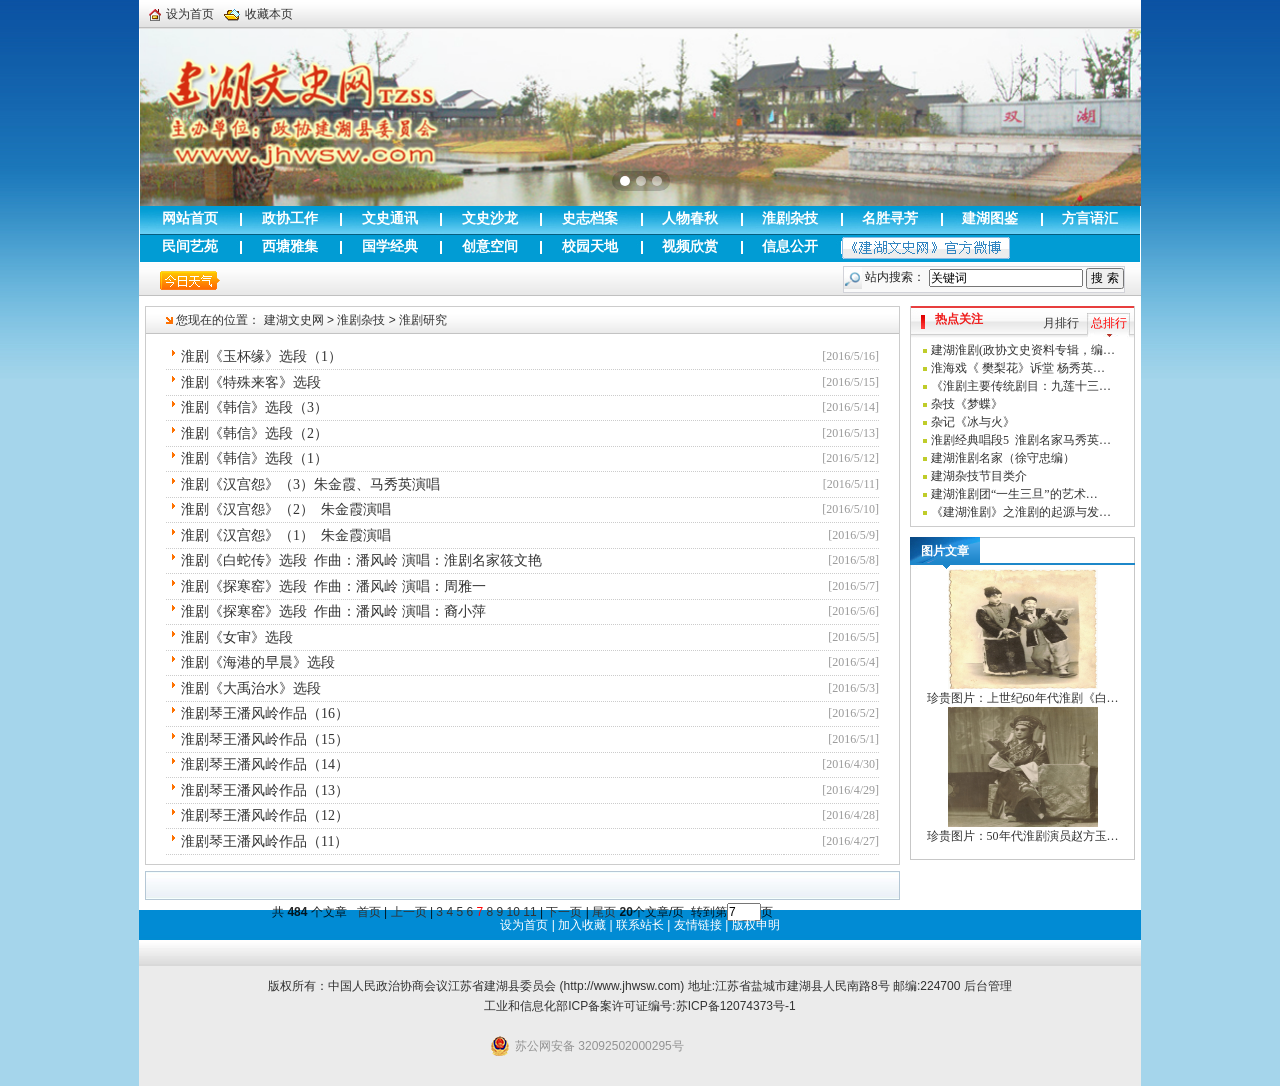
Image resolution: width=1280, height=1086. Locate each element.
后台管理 (988, 986)
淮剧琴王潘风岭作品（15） (265, 739)
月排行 (1061, 323)
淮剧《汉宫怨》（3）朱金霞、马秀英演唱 (310, 484)
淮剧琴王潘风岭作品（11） (264, 841)
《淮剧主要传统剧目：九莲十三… (1021, 386)
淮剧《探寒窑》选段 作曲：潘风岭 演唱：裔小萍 (333, 611)
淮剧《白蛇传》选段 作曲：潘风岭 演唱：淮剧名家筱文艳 (361, 560)
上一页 (409, 912)
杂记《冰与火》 (973, 422)
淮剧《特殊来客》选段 (251, 382)
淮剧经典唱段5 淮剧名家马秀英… (1021, 440)
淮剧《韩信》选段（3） (254, 407)
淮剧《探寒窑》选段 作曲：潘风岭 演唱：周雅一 (333, 586)
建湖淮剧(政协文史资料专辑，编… (1023, 350)
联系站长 (640, 925)
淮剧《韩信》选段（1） (254, 458)
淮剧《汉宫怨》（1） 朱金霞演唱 (286, 535)
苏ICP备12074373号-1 (736, 1006)
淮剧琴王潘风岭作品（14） (265, 764)
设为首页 (181, 14)
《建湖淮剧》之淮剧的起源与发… (1021, 512)
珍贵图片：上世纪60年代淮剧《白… (1023, 698)
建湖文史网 (294, 320)
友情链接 (698, 925)
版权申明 (756, 925)
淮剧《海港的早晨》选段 (258, 662)
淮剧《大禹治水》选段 (251, 688)
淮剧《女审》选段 (237, 637)
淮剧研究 (423, 320)
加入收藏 (582, 925)
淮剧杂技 (361, 320)
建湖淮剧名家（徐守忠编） (1003, 458)
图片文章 (945, 551)
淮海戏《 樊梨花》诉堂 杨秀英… (1018, 368)
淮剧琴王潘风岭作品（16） (265, 713)
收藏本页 (258, 14)
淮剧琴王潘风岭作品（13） (265, 790)
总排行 (1109, 323)
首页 (369, 912)
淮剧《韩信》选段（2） (254, 433)
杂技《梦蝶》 (967, 404)
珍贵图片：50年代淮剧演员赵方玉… (1023, 836)
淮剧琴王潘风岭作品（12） (265, 815)
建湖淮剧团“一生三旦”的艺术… (1014, 494)
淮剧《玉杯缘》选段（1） (261, 356)
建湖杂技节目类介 (979, 476)
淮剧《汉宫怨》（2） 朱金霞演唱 (286, 509)
